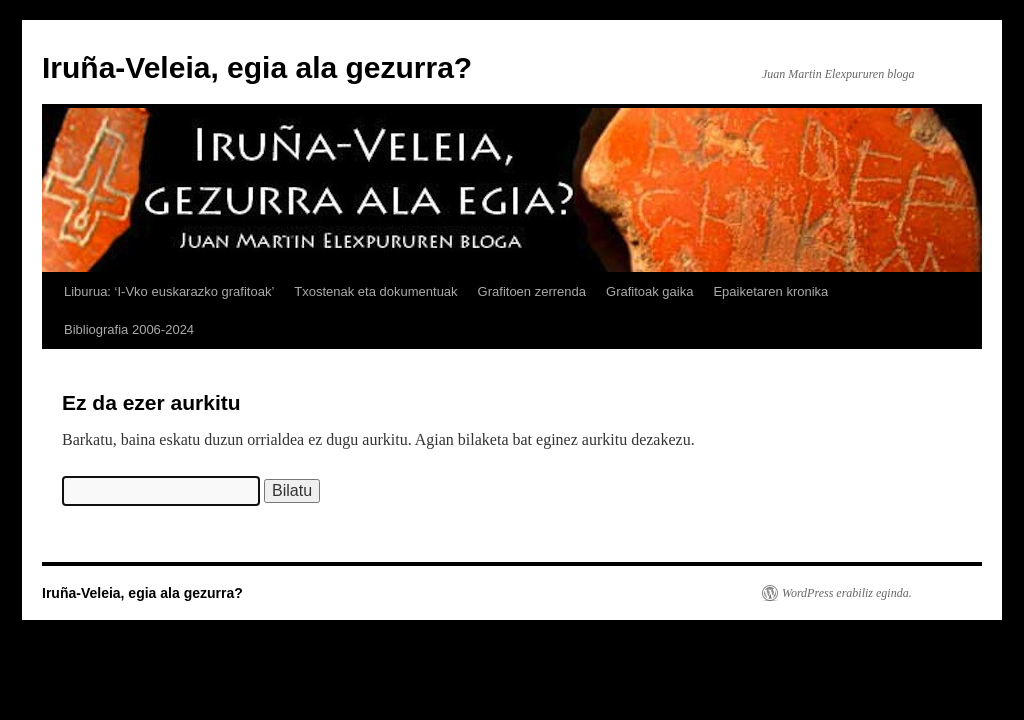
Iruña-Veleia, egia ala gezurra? (257, 67)
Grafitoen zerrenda (532, 291)
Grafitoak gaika (649, 291)
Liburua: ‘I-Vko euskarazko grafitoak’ (169, 291)
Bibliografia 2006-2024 (129, 329)
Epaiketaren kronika (770, 291)
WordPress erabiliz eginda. (847, 593)
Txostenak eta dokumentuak (375, 291)
